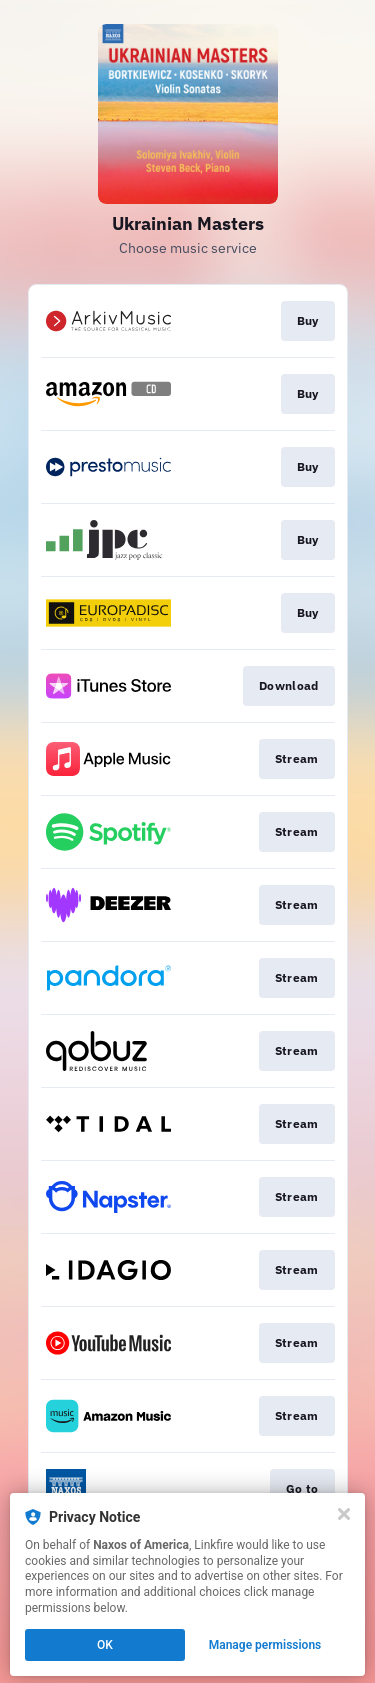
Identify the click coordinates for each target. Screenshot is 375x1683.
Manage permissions (265, 1645)
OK (105, 1645)
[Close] (344, 1514)
